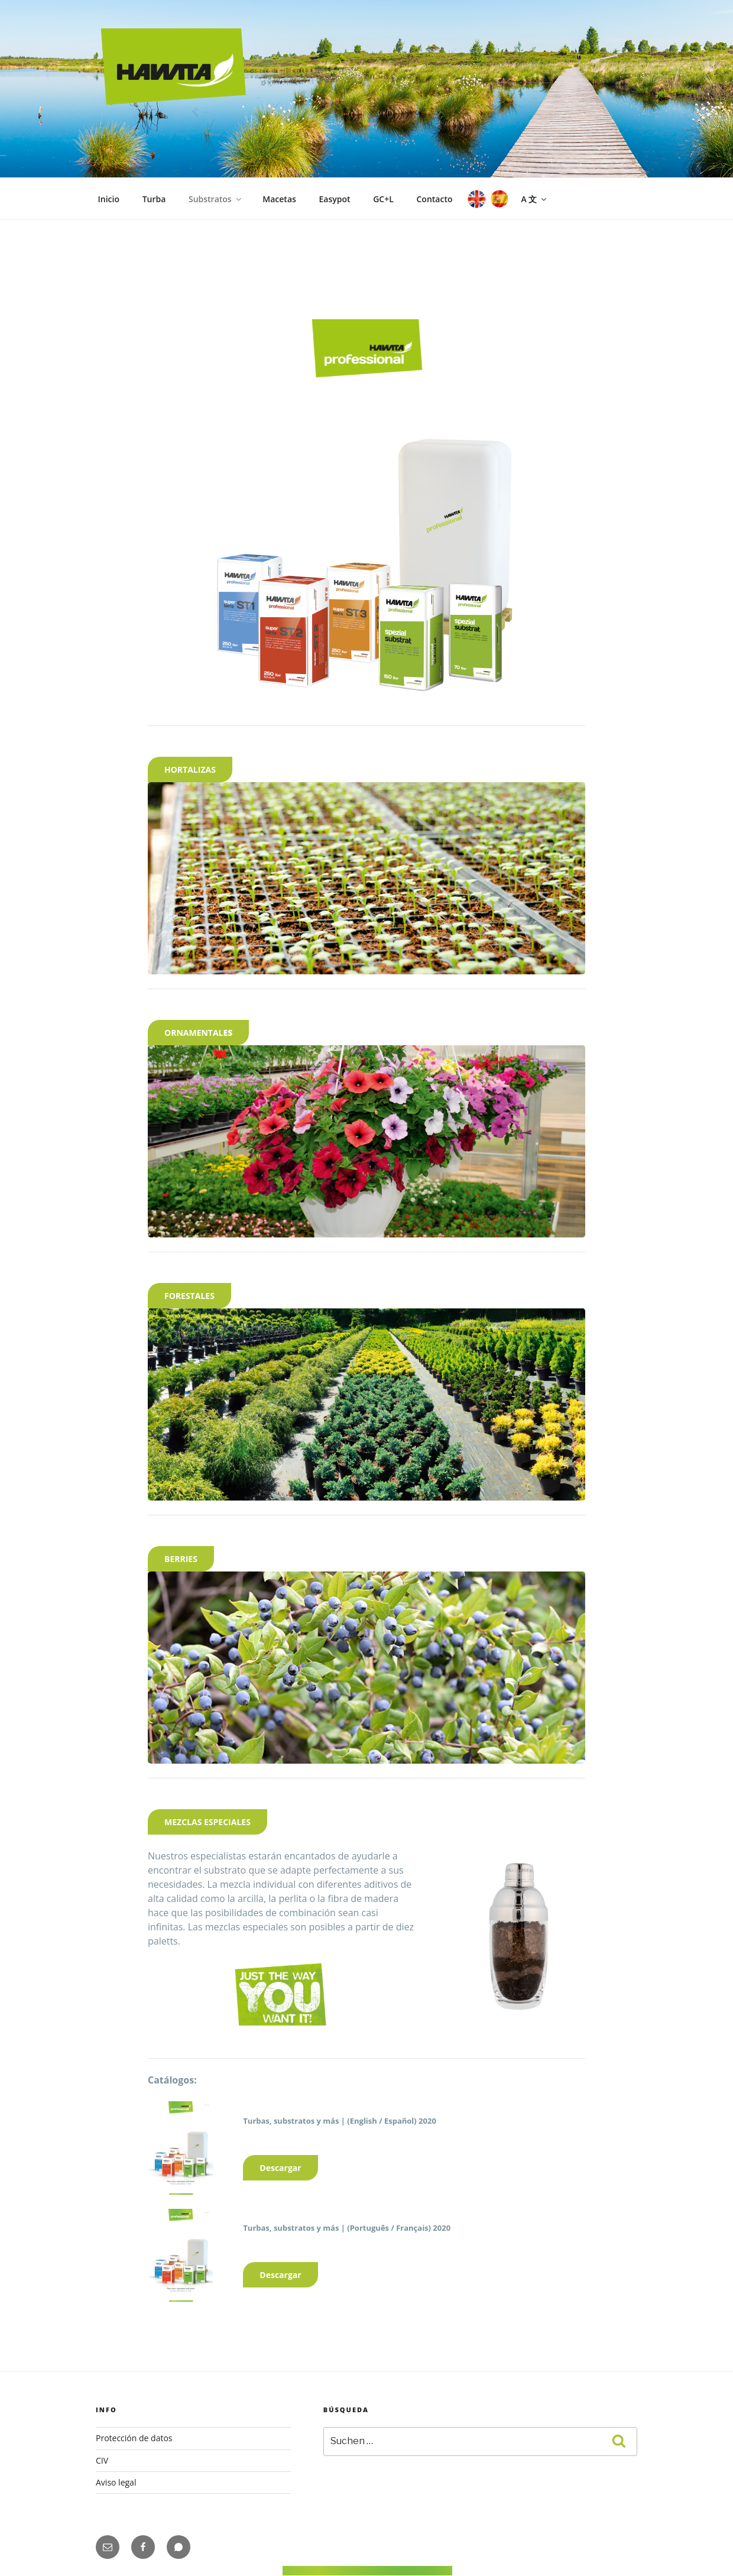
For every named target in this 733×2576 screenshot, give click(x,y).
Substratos (216, 199)
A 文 (534, 199)
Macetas (279, 199)
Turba (154, 199)
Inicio (108, 199)
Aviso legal (116, 2482)
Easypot (334, 199)
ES (498, 198)
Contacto (434, 199)
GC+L (383, 199)
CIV (102, 2460)
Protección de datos (134, 2438)
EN (475, 198)
